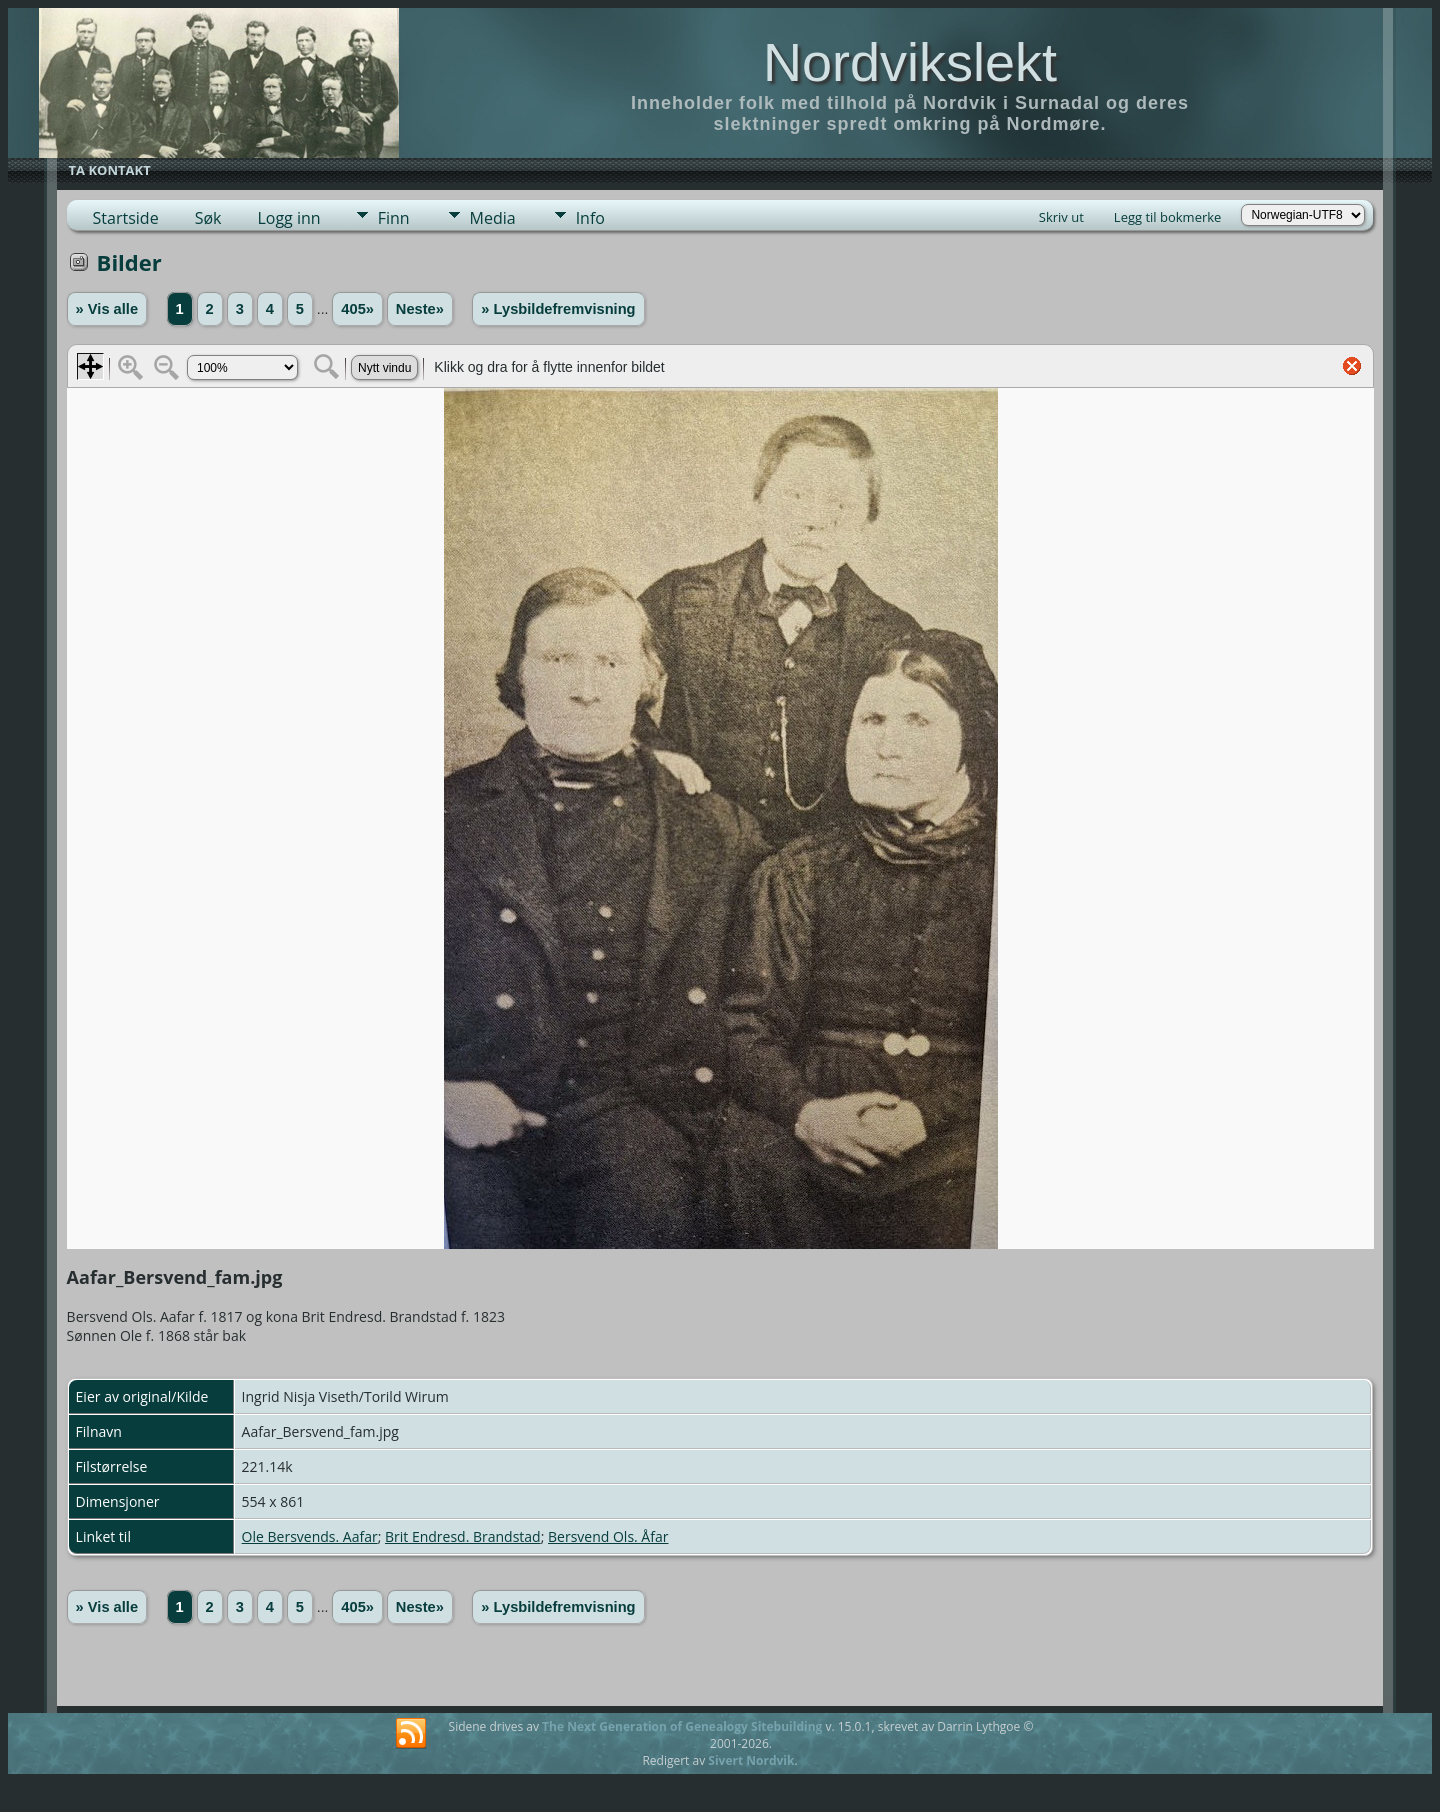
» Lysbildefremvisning (558, 309)
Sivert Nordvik (751, 1760)
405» (357, 309)
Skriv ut (1061, 217)
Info (590, 218)
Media (493, 218)
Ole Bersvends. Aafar (310, 1536)
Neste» (420, 309)
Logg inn (288, 218)
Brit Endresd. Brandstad (463, 1536)
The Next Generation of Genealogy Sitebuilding (682, 1726)
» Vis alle (107, 309)
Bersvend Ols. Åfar (608, 1536)
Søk (208, 218)
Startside (126, 218)
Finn (394, 218)
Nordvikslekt (910, 62)
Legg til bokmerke (1168, 217)
